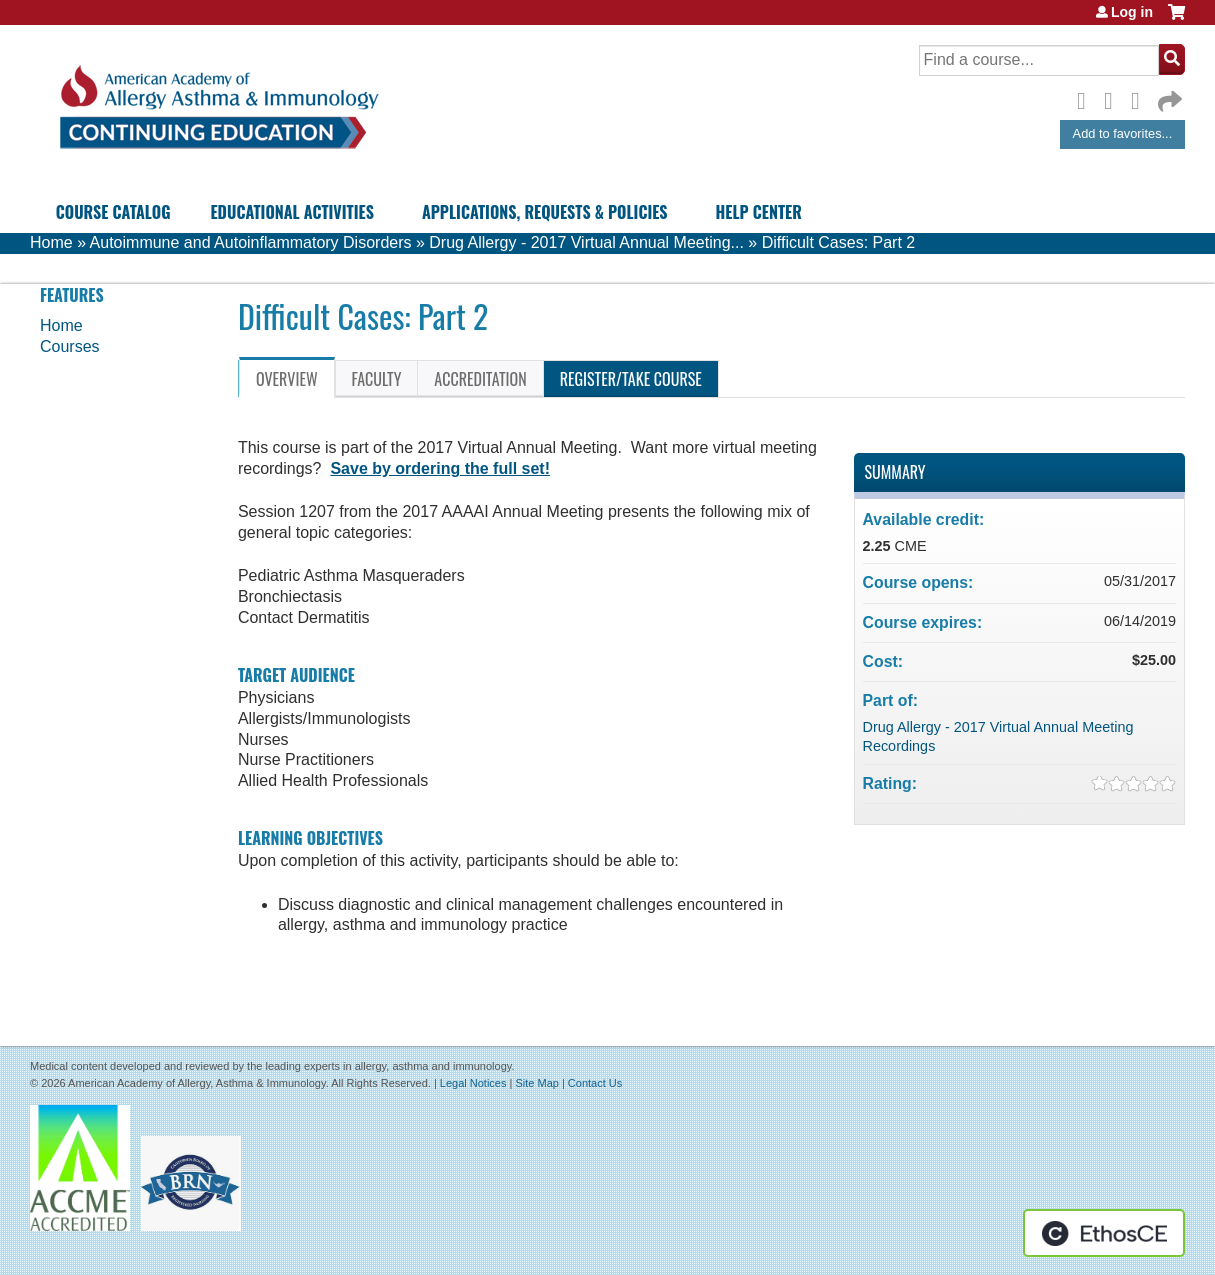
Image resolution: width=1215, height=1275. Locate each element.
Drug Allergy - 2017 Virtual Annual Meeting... (586, 242)
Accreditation (480, 379)
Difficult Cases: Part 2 (839, 242)
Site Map (536, 1083)
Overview (287, 379)
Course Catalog (113, 212)
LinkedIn (1141, 98)
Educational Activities (291, 212)
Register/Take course (631, 379)
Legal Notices (473, 1083)
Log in (1132, 12)
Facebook (1087, 98)
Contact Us (595, 1083)
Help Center (759, 212)
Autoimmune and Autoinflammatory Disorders (251, 242)
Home (51, 242)
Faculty (377, 379)
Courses (70, 346)
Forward (1168, 96)
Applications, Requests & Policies (545, 212)
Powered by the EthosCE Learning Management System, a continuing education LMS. (1104, 1233)
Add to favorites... (1123, 133)
